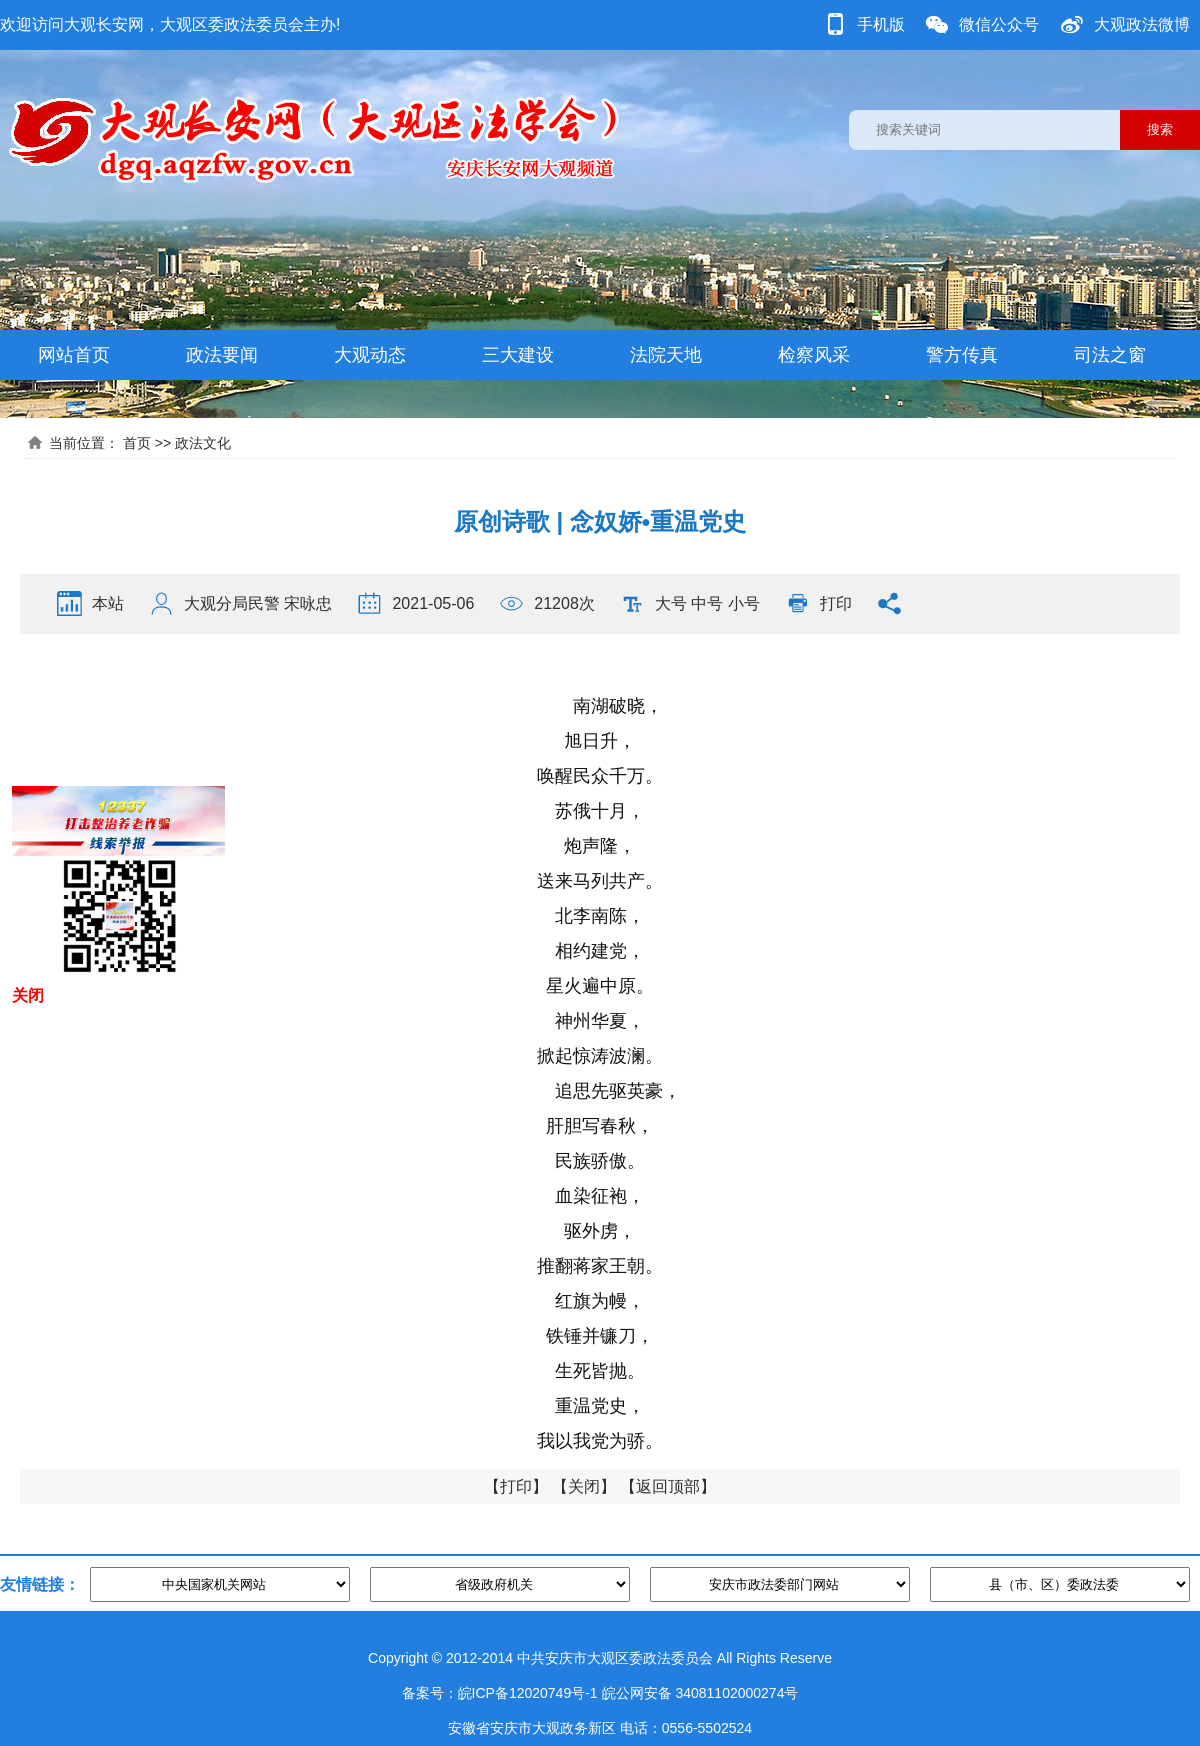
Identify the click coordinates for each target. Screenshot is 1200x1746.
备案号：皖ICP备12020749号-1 (500, 1693)
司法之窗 (1110, 355)
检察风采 (814, 355)
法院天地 (666, 355)
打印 (836, 603)
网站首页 (74, 355)
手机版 (881, 24)
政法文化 (203, 443)
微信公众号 (999, 24)
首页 (137, 443)
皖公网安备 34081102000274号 (700, 1693)
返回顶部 (668, 1486)
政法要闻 (222, 355)
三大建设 (518, 355)
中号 (707, 603)
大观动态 (370, 355)
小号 (744, 603)
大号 (671, 603)
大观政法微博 (1142, 24)
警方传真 (962, 355)
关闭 (584, 1486)
